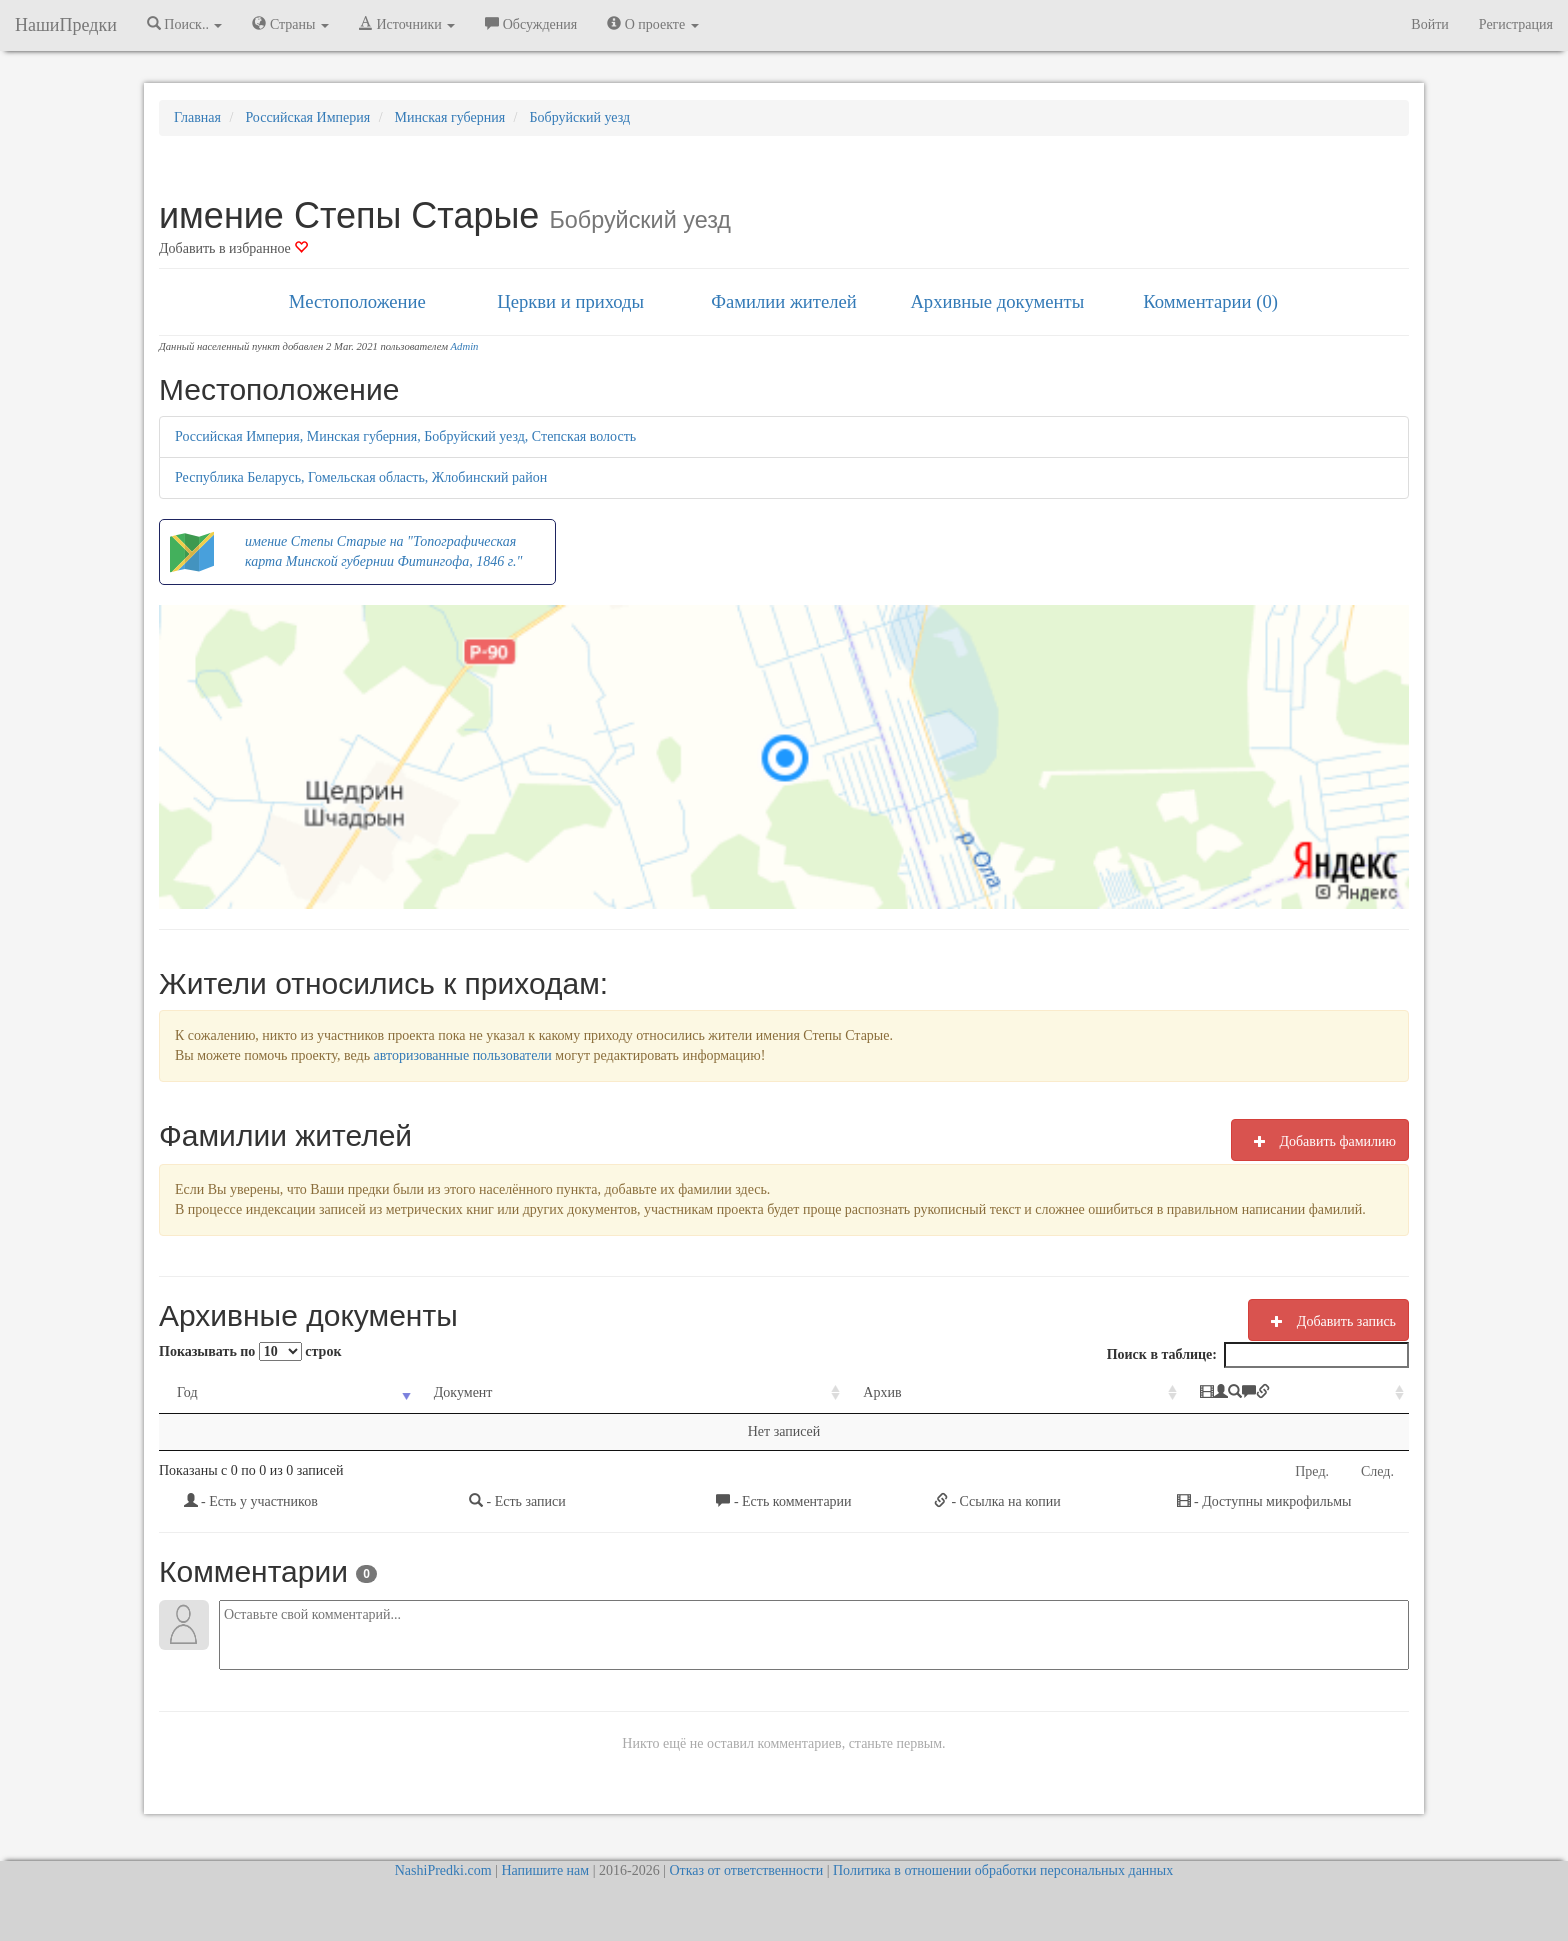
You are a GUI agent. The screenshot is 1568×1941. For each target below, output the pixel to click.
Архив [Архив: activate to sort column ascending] (766, 1392)
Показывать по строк (250, 1351)
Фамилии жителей (784, 301)
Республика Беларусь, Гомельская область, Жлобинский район (361, 477)
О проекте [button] (652, 24)
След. (1377, 1471)
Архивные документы (997, 301)
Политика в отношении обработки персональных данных (1003, 1870)
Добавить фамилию (1320, 1141)
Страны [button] (290, 24)
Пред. (1312, 1471)
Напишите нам (545, 1870)
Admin (465, 346)
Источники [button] (407, 24)
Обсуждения (531, 24)
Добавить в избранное (233, 248)
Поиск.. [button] (185, 24)
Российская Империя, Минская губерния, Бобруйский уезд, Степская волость (405, 436)
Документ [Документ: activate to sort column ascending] (419, 1392)
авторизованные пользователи (463, 1055)
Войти (1429, 24)
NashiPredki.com (443, 1870)
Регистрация (1516, 24)
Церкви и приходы (570, 301)
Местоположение (357, 301)
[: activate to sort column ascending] (1209, 1393)
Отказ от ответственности (746, 1870)
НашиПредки (66, 25)
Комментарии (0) (1210, 301)
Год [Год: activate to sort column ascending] (187, 1392)
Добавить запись (1328, 1321)
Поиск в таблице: (1258, 1355)
